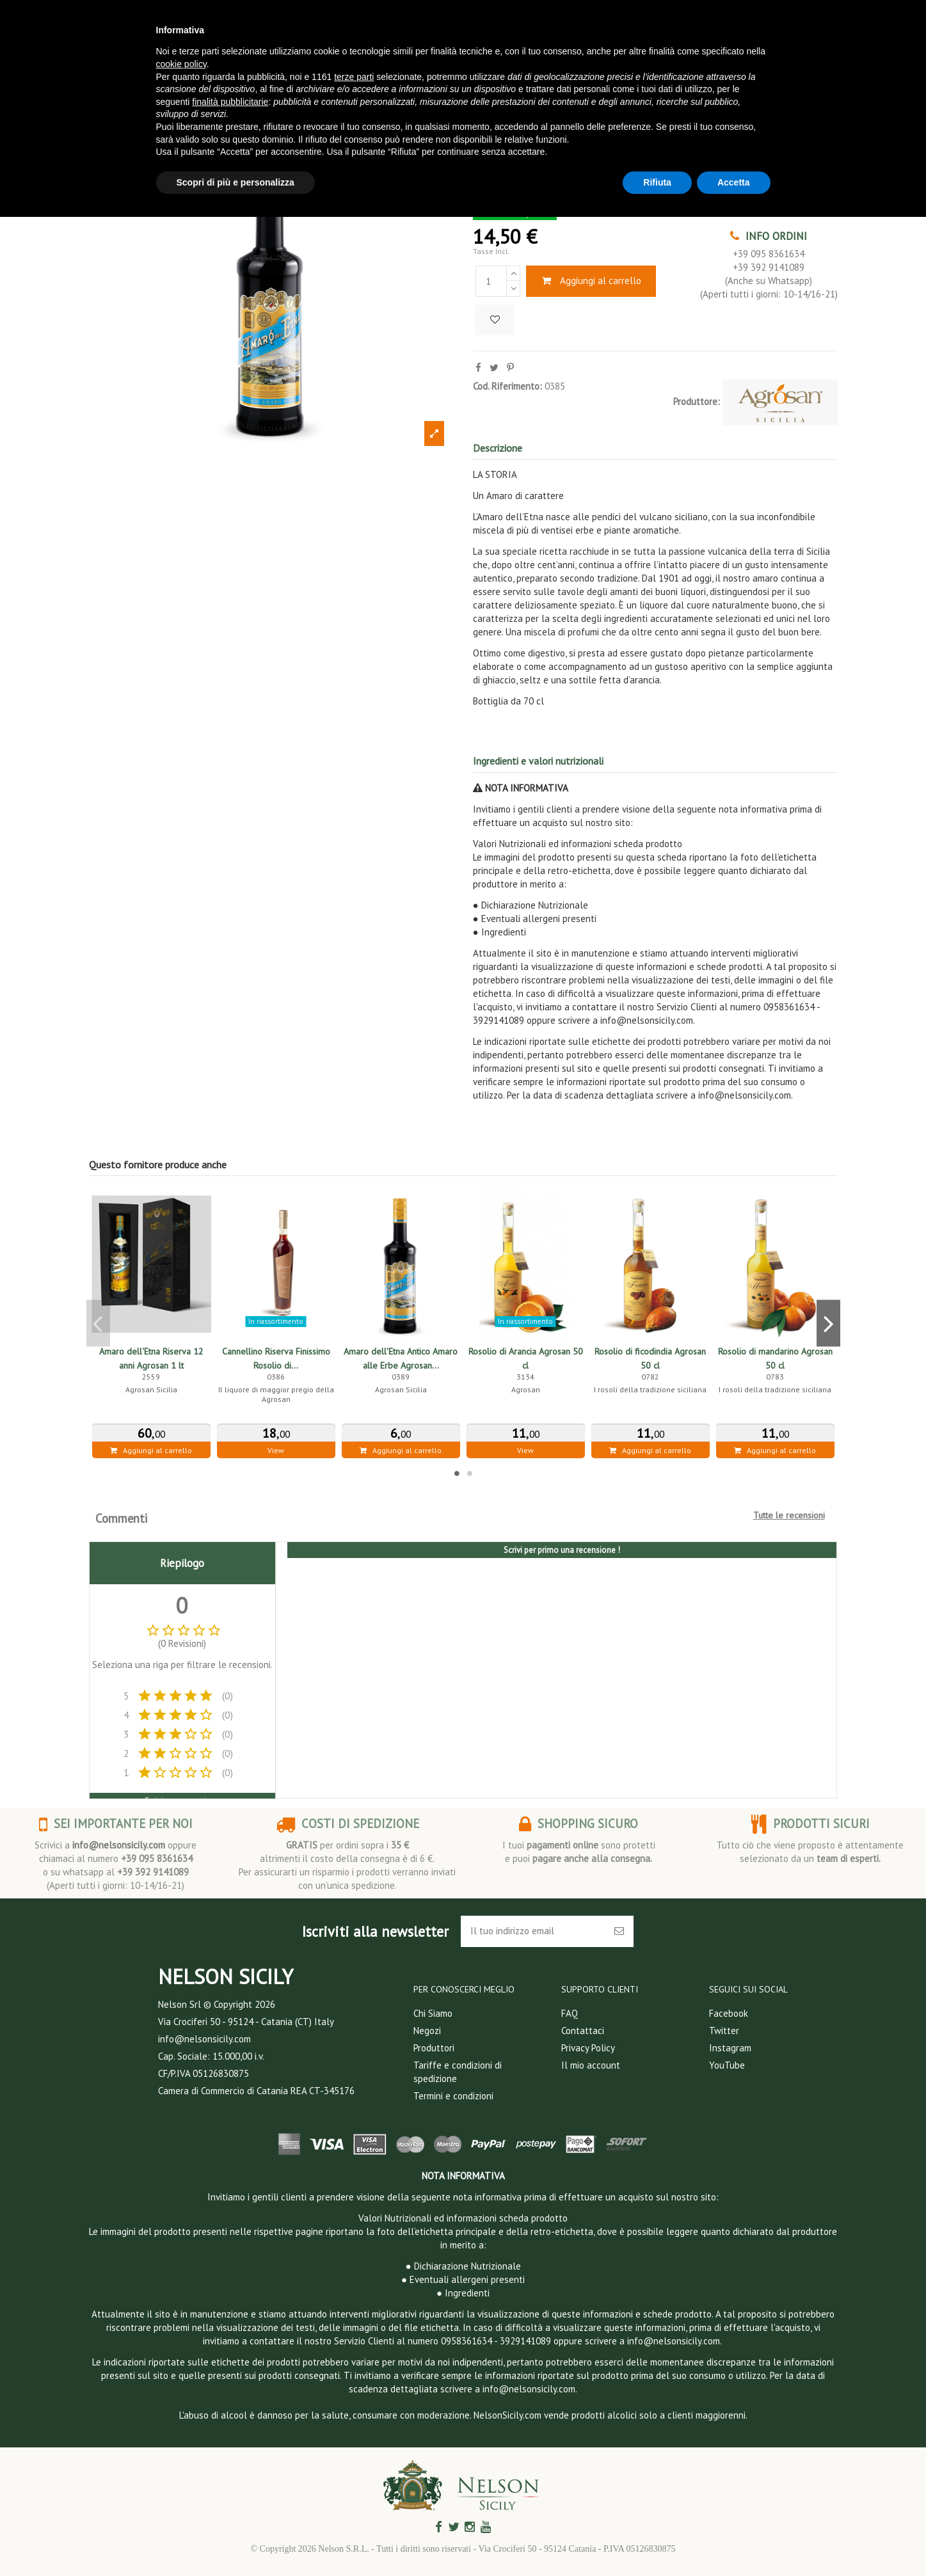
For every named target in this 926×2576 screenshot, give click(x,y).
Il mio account (590, 2065)
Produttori (433, 2048)
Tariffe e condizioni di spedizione (457, 2072)
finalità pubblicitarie (230, 102)
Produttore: (696, 401)
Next (828, 1323)
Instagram (730, 2048)
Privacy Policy (588, 2048)
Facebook (728, 2013)
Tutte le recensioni (789, 1515)
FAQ (569, 2013)
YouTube (727, 2065)
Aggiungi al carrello (591, 280)
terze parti (354, 77)
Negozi (427, 2030)
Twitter (724, 2030)
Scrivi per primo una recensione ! (562, 1550)
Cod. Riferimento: (507, 386)
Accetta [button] (733, 182)
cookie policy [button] (181, 64)
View (275, 1450)
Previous (98, 1323)
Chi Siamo (432, 2013)
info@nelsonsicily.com (118, 1845)
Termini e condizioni (453, 2096)
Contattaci (582, 2030)
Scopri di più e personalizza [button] (235, 182)
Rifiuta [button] (657, 182)
